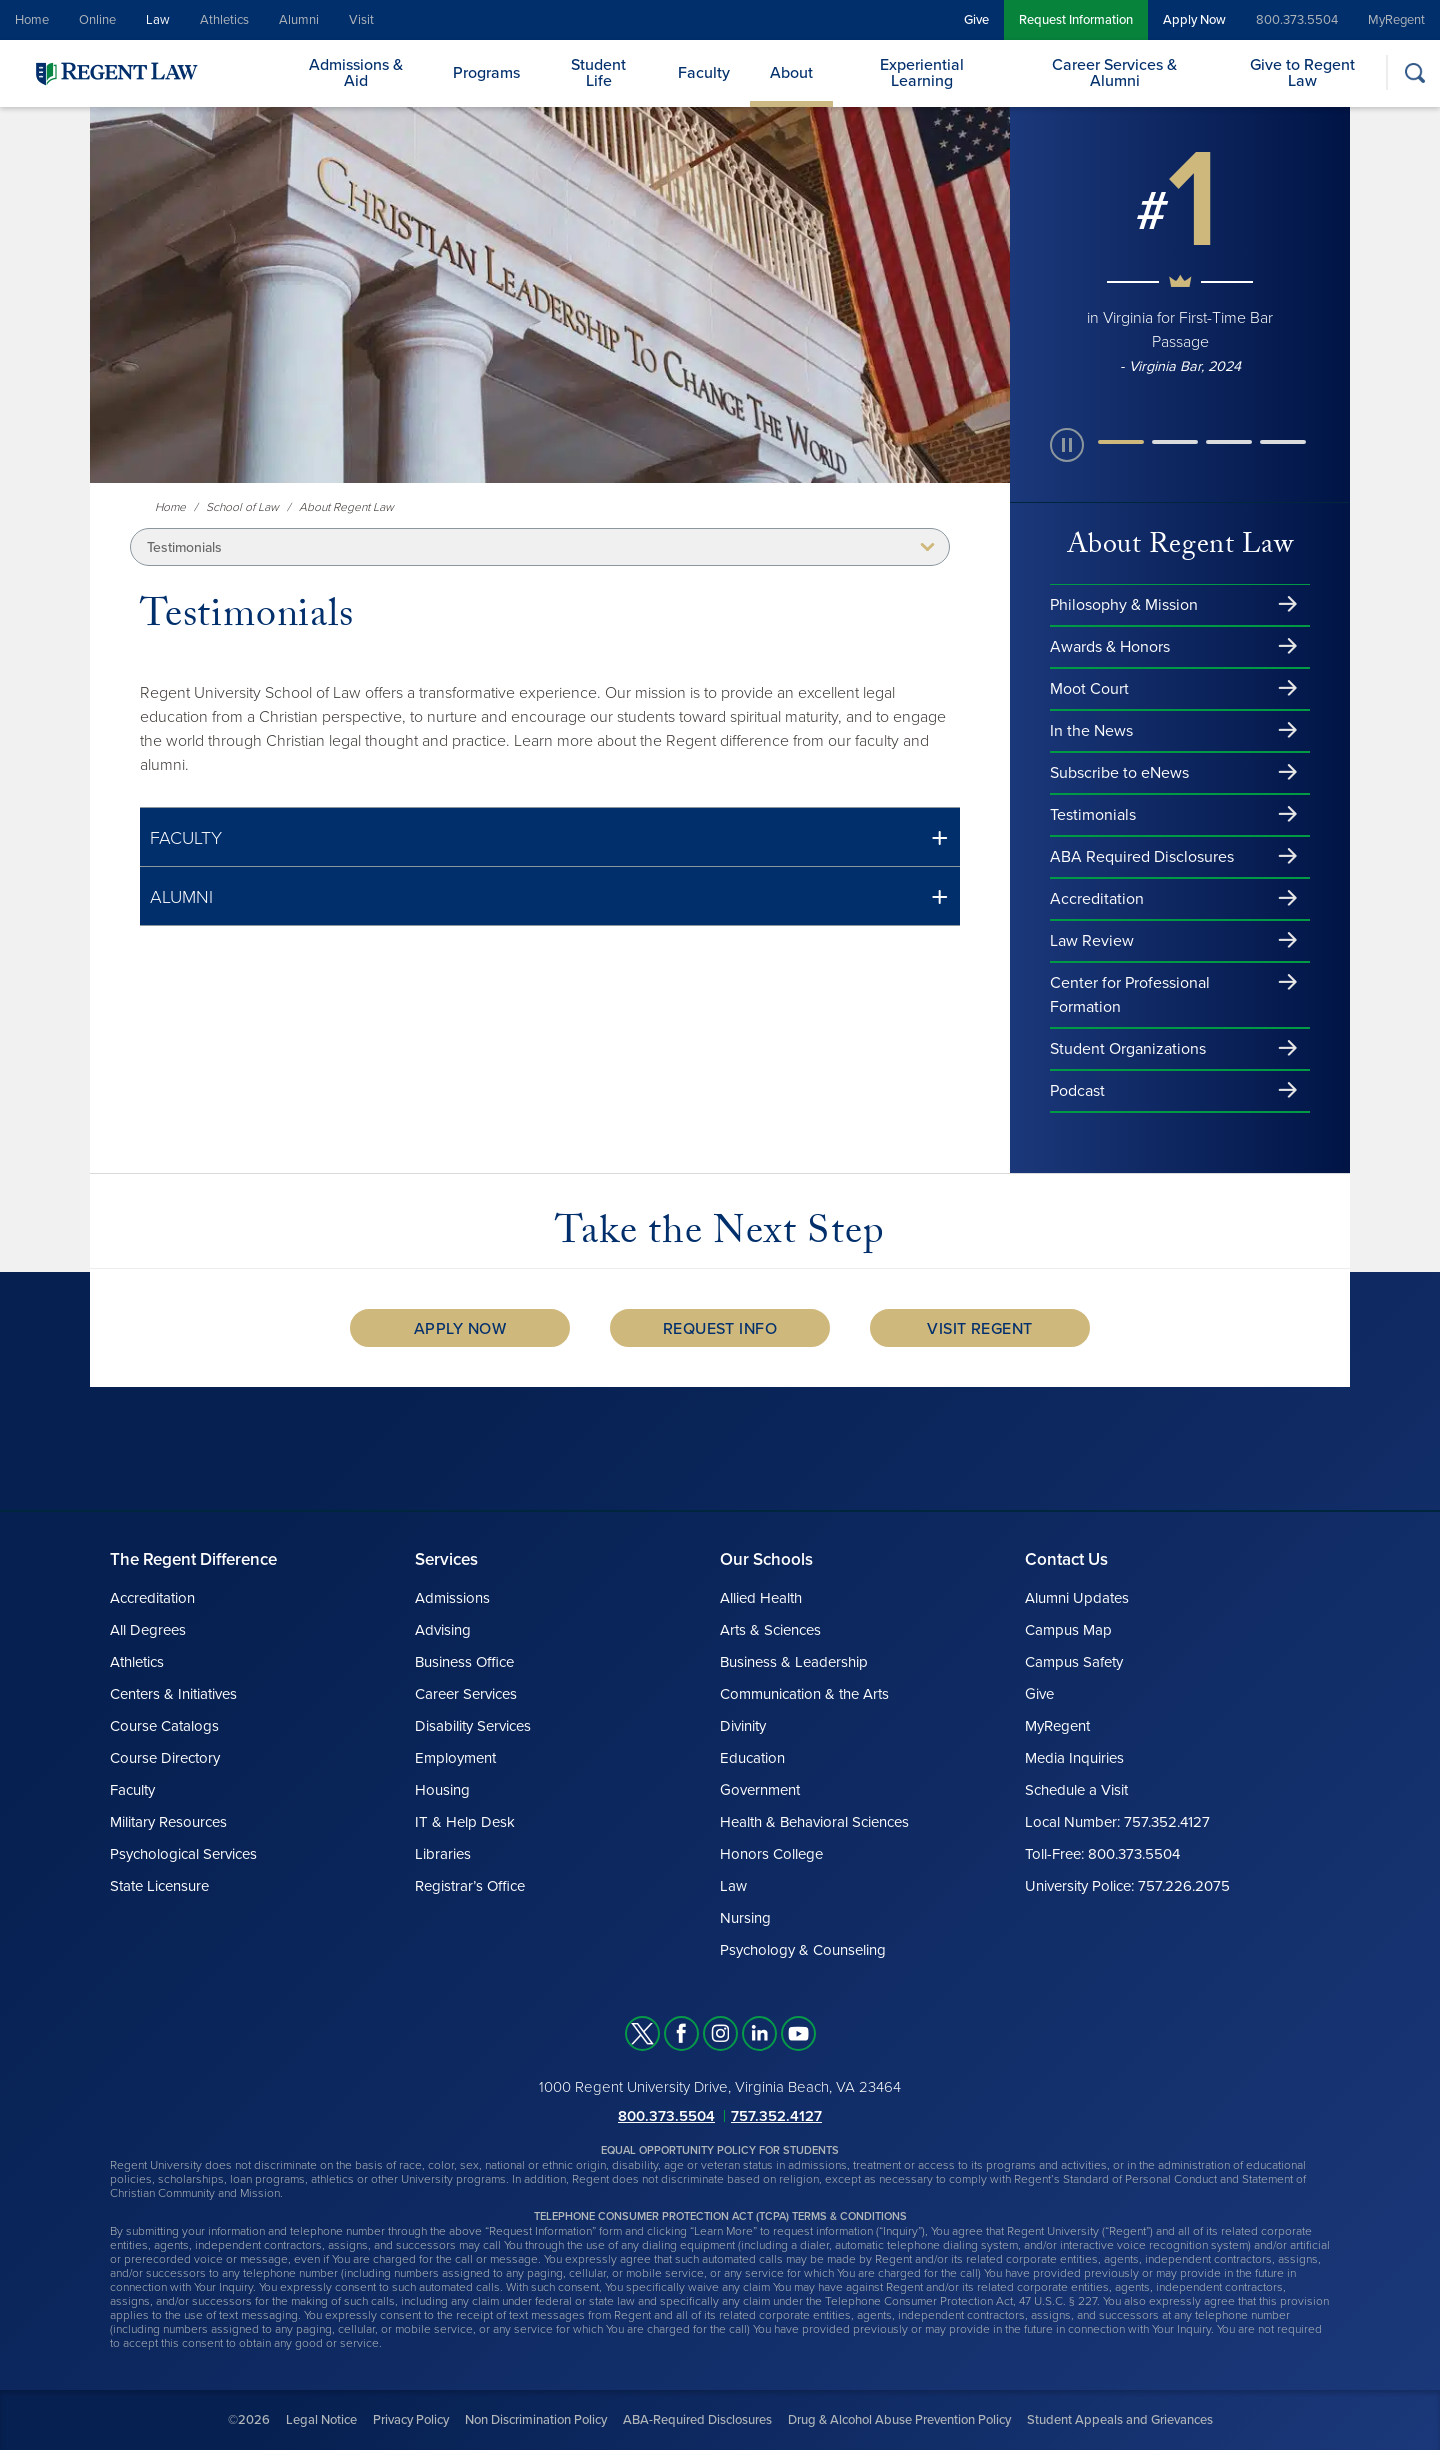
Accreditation (1097, 899)
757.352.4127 (776, 2116)
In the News (1091, 731)
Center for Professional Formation (1130, 995)
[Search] (1414, 72)
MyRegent (1396, 20)
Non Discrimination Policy (536, 2420)
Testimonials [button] (184, 547)
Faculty (704, 73)
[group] (1180, 257)
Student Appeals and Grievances (1120, 2420)
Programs (486, 73)
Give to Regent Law (1302, 72)
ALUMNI (181, 897)
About (791, 73)
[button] (550, 837)
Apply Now (1194, 20)
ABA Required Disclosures (1142, 857)
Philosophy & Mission (1124, 605)
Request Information (1076, 20)
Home (32, 20)
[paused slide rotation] (1067, 445)
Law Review (1092, 941)
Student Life (598, 72)
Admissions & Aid (356, 72)
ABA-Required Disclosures (697, 2420)
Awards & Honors (1110, 647)
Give (976, 20)
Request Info (720, 1329)
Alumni (299, 20)
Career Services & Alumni (1114, 72)
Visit (361, 20)
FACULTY (186, 838)
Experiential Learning (922, 72)
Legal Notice (321, 2420)
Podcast (1077, 1091)
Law (158, 20)
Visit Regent (980, 1329)
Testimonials (1093, 815)
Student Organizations (1128, 1049)
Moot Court (1089, 689)
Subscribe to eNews (1119, 773)
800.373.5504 (1297, 20)
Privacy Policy (411, 2420)
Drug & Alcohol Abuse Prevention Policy (899, 2420)
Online (97, 20)
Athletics (224, 20)
